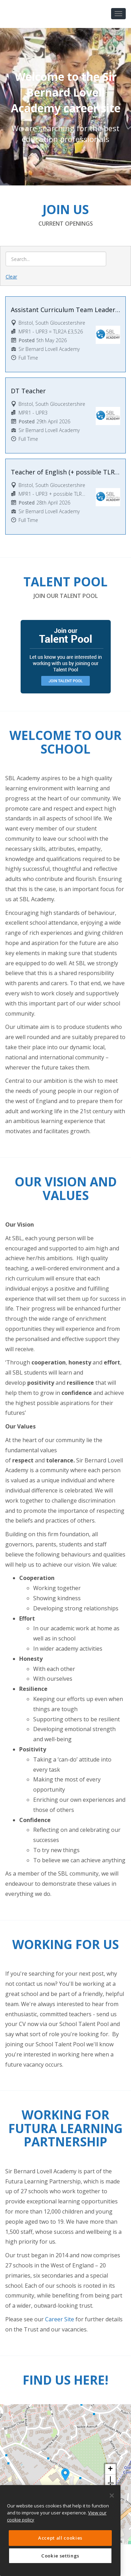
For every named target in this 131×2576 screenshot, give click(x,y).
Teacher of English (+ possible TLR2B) (65, 472)
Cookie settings (60, 2556)
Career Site (59, 2319)
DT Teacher (28, 391)
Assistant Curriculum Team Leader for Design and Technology (65, 309)
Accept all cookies (60, 2538)
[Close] (111, 2495)
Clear (11, 276)
